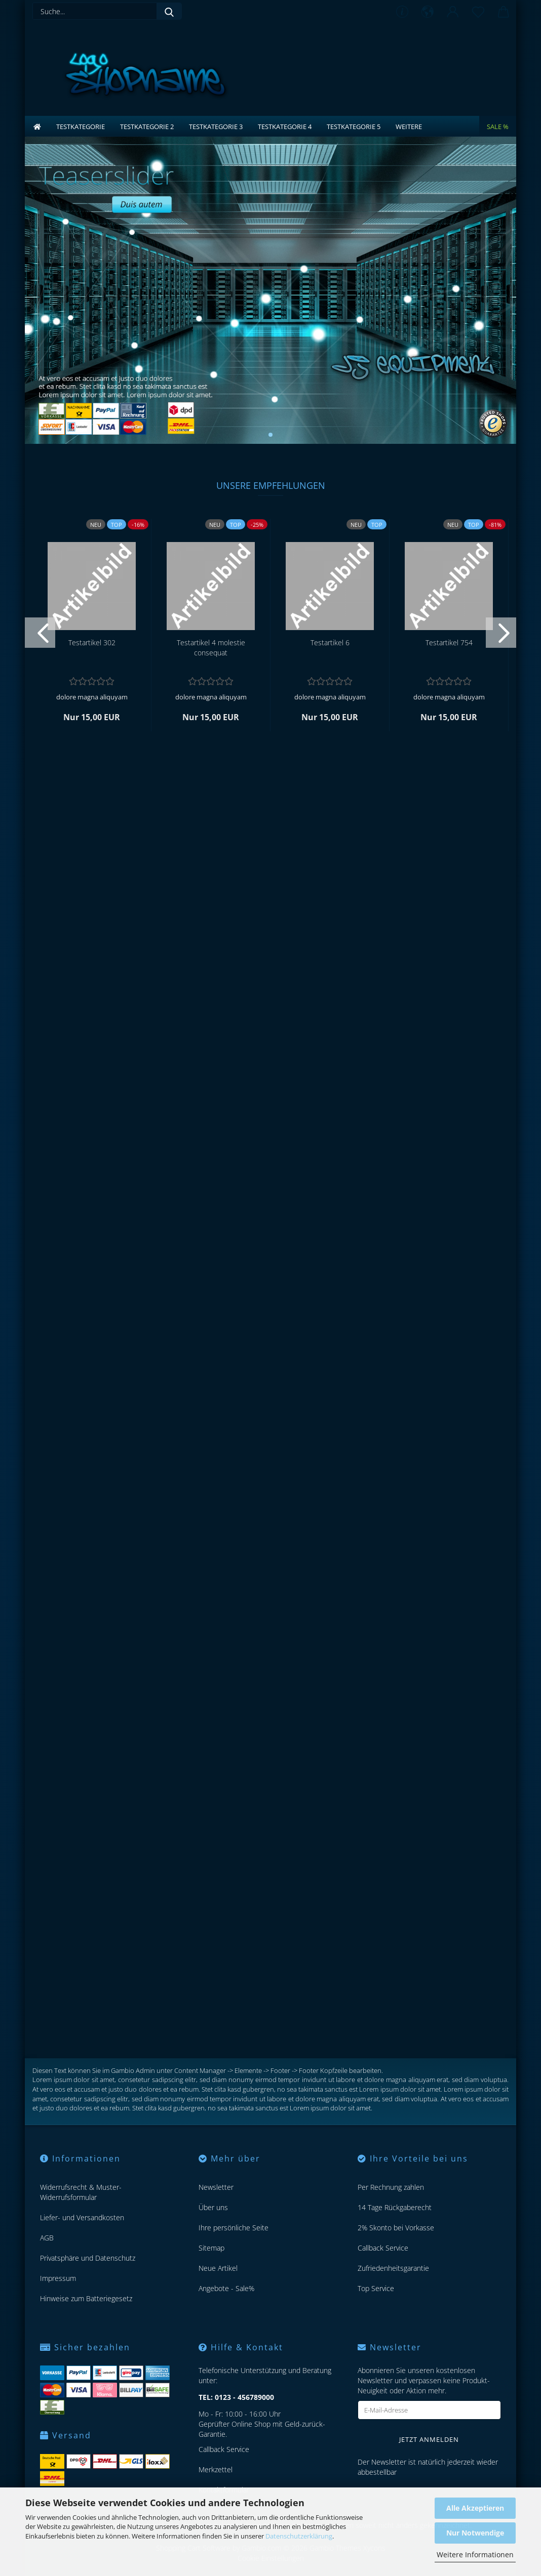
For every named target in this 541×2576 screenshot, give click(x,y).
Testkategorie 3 (216, 126)
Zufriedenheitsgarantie (393, 2268)
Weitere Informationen (475, 2554)
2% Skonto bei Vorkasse (396, 2227)
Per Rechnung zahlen (391, 2187)
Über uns (213, 2207)
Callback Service (383, 2248)
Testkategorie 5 (353, 126)
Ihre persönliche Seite (233, 2227)
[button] (427, 12)
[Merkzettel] (478, 12)
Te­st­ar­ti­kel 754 (449, 642)
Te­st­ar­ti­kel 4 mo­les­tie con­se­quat (211, 647)
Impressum (58, 2278)
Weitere (409, 126)
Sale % (498, 126)
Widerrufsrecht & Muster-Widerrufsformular (81, 2192)
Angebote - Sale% (226, 2288)
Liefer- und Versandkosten (82, 2217)
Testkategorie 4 (285, 126)
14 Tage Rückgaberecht (395, 2207)
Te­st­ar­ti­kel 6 (330, 642)
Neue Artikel (218, 2268)
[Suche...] (169, 11)
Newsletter (216, 2187)
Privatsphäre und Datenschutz (87, 2258)
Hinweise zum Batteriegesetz (86, 2298)
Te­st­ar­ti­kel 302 (91, 642)
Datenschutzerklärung (298, 2536)
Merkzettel (216, 2469)
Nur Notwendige (475, 2533)
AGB (47, 2237)
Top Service (376, 2288)
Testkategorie (80, 126)
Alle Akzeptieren (475, 2508)
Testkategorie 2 (147, 126)
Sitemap (211, 2248)
